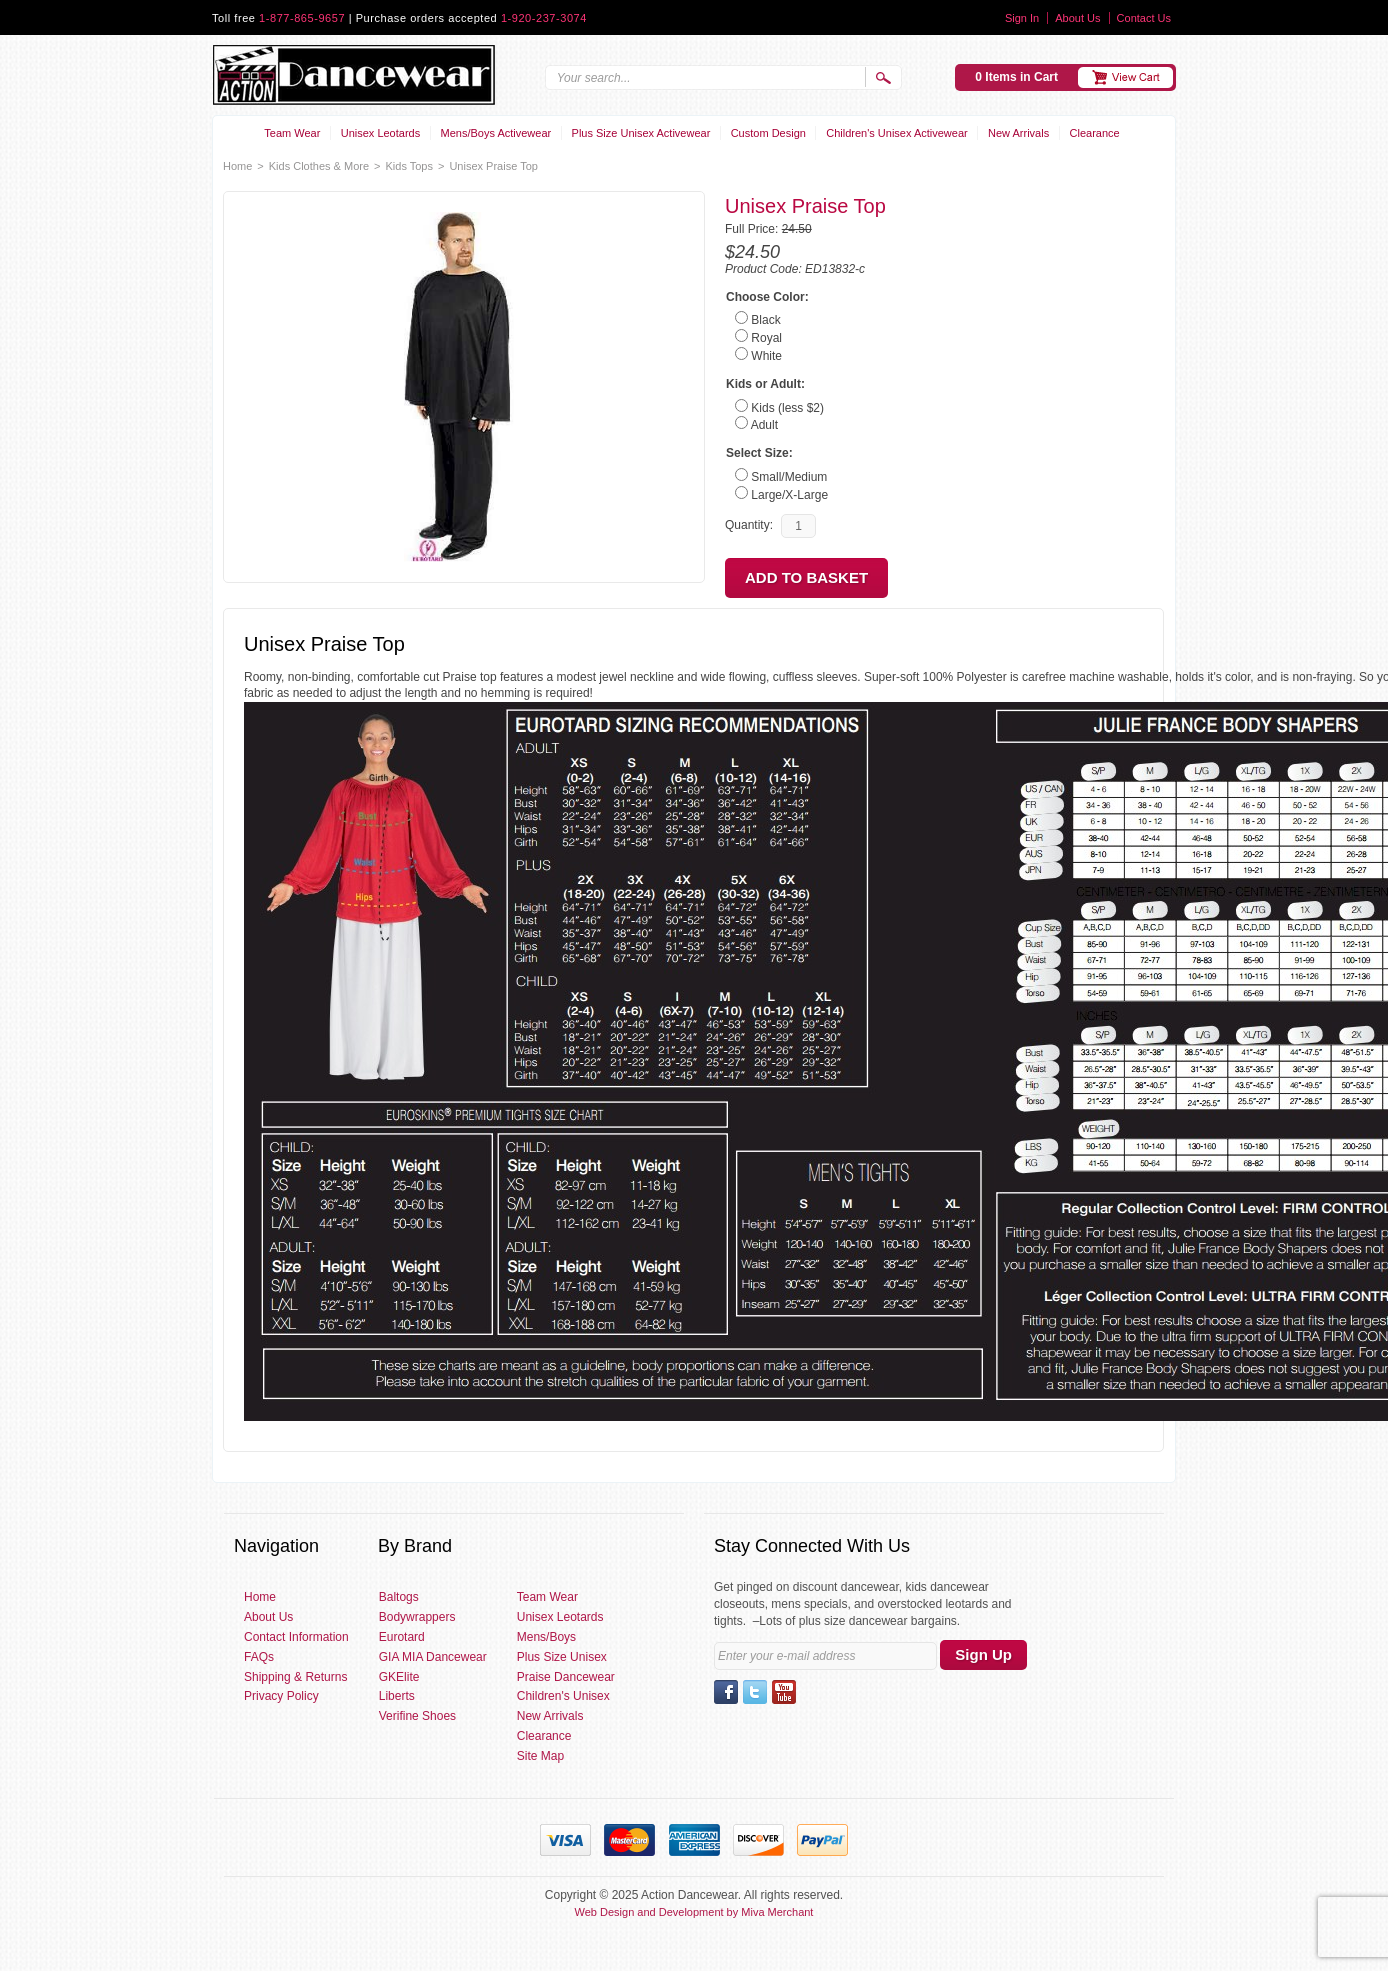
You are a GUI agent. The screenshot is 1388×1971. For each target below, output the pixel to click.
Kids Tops (409, 166)
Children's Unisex (563, 1696)
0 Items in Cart (1016, 77)
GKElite (399, 1677)
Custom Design (768, 133)
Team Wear (292, 133)
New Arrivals (1018, 133)
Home (237, 166)
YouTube (784, 1692)
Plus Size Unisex (562, 1657)
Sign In (1022, 18)
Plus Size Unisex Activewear (641, 133)
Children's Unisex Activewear (897, 133)
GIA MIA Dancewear (433, 1657)
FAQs (259, 1657)
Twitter (755, 1692)
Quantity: (749, 525)
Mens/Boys (546, 1637)
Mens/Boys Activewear (496, 133)
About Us (1077, 18)
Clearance (1095, 133)
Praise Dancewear (566, 1677)
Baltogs (399, 1597)
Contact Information (296, 1637)
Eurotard (402, 1637)
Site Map (540, 1756)
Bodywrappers (417, 1617)
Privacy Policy (281, 1696)
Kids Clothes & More (319, 166)
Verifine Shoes (417, 1716)
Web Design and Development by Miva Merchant (694, 1912)
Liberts (397, 1696)
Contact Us (1144, 18)
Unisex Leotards (381, 133)
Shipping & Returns (295, 1677)
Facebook (726, 1692)
